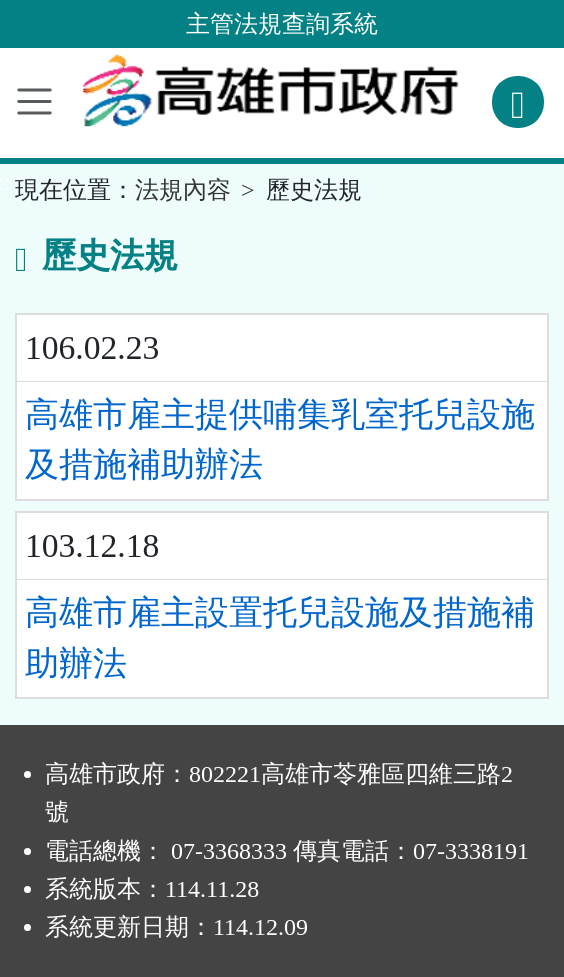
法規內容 (183, 190)
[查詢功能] (518, 102)
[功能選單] (34, 101)
